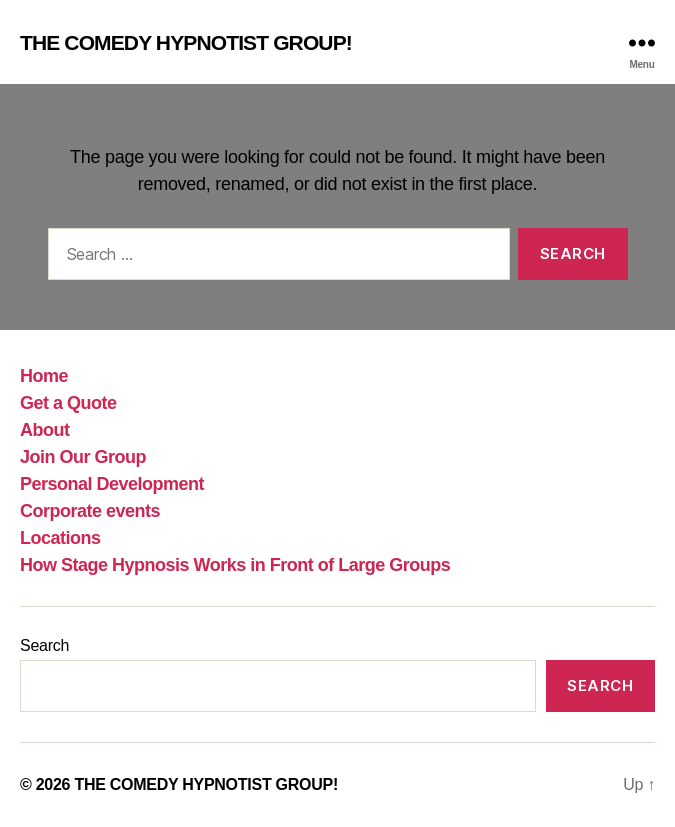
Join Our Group (83, 457)
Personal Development (112, 484)
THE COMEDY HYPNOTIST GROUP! (186, 42)
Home (44, 376)
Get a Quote (68, 403)
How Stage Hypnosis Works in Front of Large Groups (235, 565)
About (45, 430)
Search (44, 645)
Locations (60, 538)
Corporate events (90, 511)
